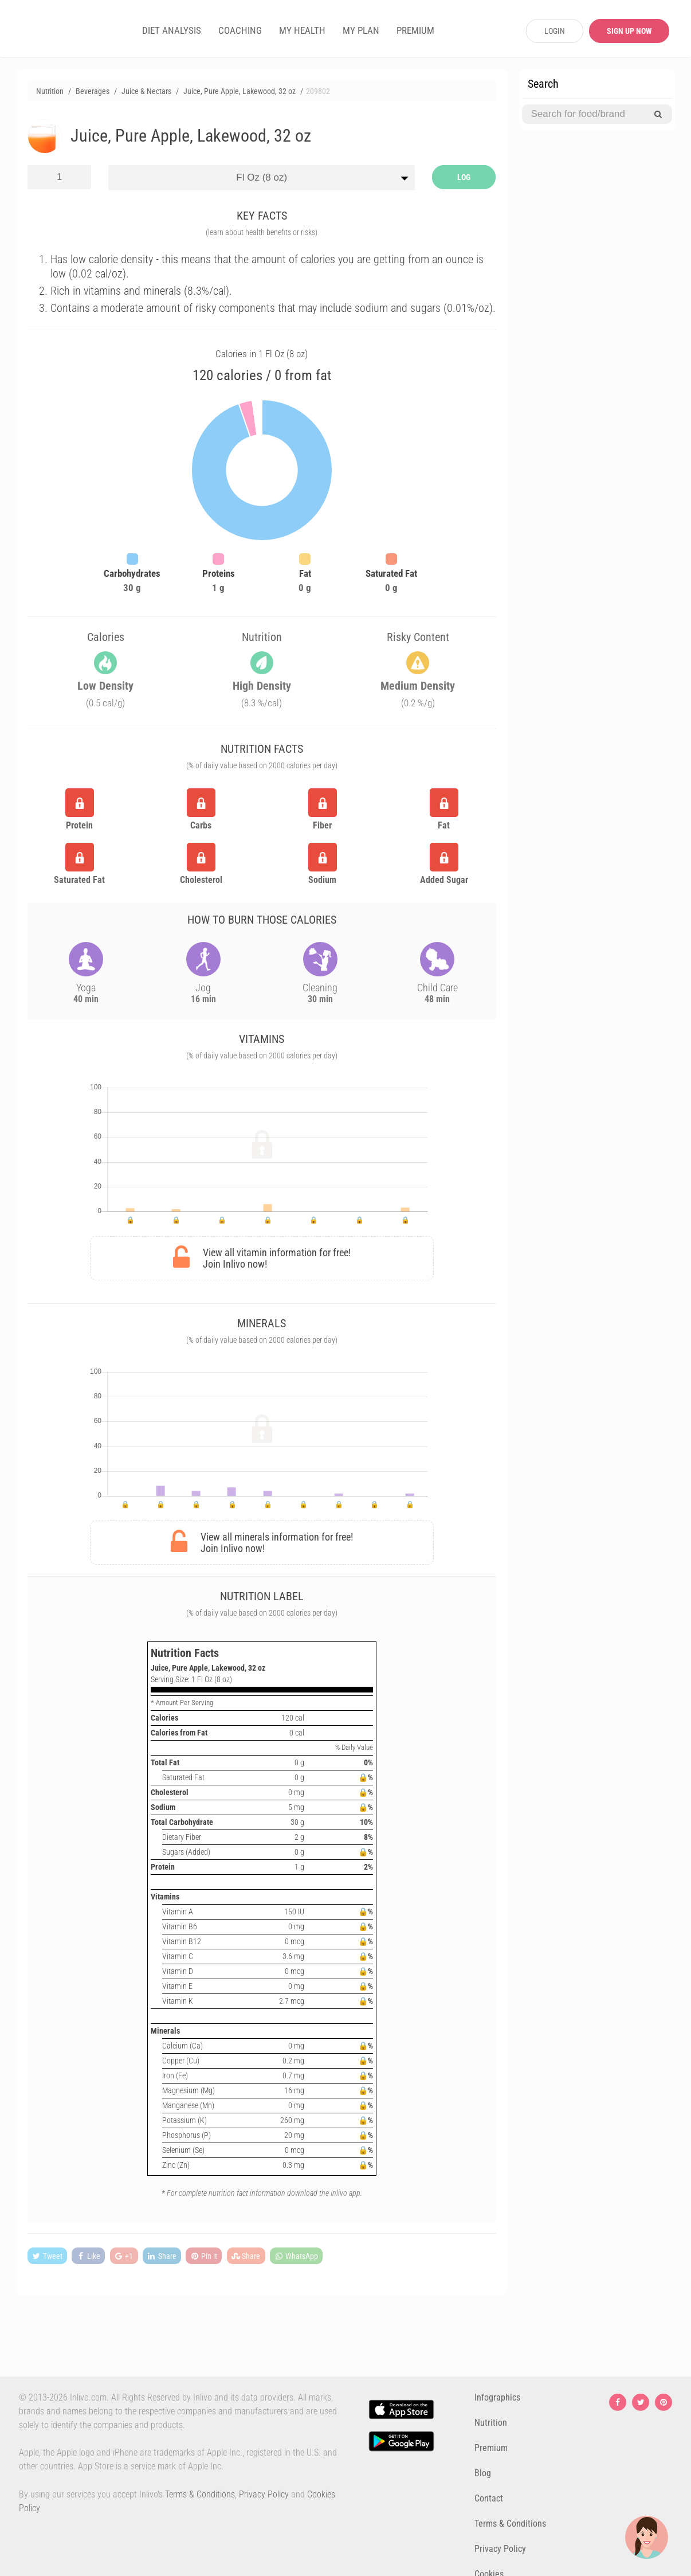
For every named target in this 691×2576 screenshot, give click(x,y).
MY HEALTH (302, 30)
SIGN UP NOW (629, 31)
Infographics (497, 2397)
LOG (463, 177)
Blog (482, 2473)
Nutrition (490, 2422)
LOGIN (554, 31)
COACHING (240, 30)
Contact (488, 2498)
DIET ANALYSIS (171, 30)
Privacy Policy (264, 2494)
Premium (491, 2447)
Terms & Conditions (200, 2494)
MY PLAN (361, 30)
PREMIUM (415, 30)
